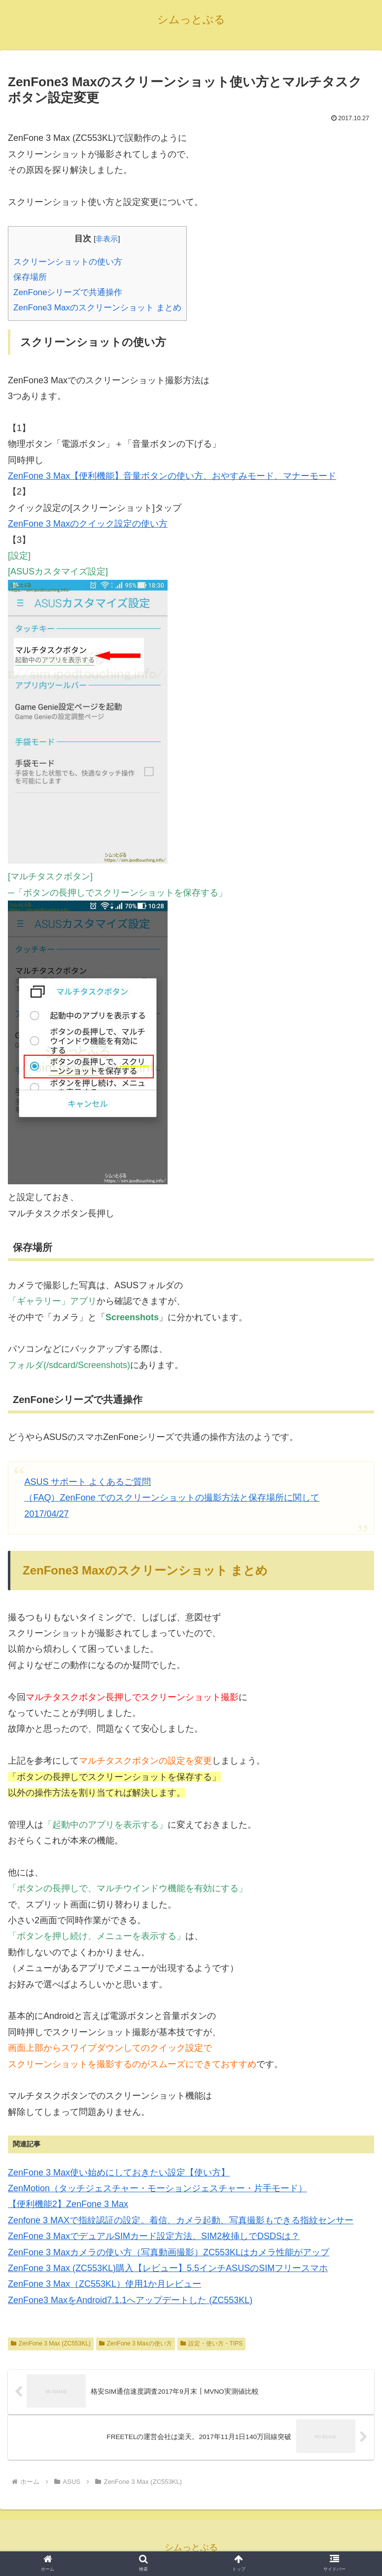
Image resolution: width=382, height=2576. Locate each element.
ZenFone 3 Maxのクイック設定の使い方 (88, 524)
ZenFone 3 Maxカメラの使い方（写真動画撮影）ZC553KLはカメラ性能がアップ (168, 2252)
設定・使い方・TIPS (211, 2343)
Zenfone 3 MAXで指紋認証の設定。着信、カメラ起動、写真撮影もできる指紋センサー (180, 2220)
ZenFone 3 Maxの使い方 (135, 2343)
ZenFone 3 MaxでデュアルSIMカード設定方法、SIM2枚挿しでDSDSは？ (154, 2236)
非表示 (107, 238)
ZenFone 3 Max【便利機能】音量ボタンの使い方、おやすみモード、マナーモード (172, 476)
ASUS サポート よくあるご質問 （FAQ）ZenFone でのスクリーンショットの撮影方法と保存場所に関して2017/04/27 (171, 1498)
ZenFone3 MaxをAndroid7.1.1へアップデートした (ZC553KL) (130, 2300)
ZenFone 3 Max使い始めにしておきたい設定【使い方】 (119, 2172)
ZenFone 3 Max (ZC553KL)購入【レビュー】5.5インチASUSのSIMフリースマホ (168, 2268)
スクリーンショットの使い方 (67, 262)
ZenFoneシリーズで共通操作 (67, 292)
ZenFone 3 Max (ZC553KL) (51, 2343)
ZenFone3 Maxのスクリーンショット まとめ (97, 307)
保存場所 (30, 277)
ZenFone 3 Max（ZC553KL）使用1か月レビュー (104, 2284)
